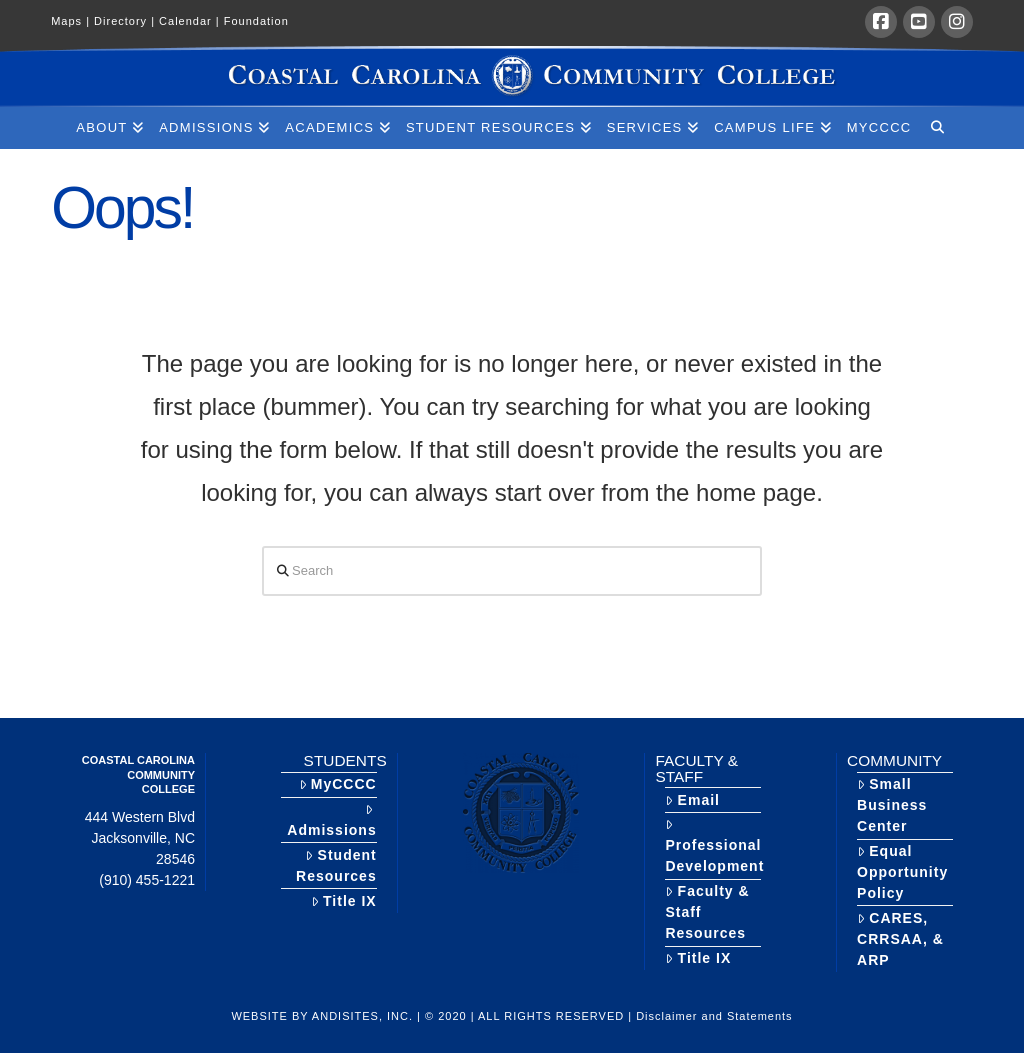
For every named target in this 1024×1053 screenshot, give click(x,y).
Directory (126, 21)
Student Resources (336, 865)
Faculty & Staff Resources (707, 912)
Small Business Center (892, 805)
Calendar (191, 21)
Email (692, 800)
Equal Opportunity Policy (902, 872)
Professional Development (714, 846)
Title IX (344, 901)
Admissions (331, 820)
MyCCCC (338, 784)
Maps (72, 21)
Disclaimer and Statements (714, 1016)
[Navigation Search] (936, 128)
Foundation (256, 21)
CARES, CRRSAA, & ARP (900, 939)
